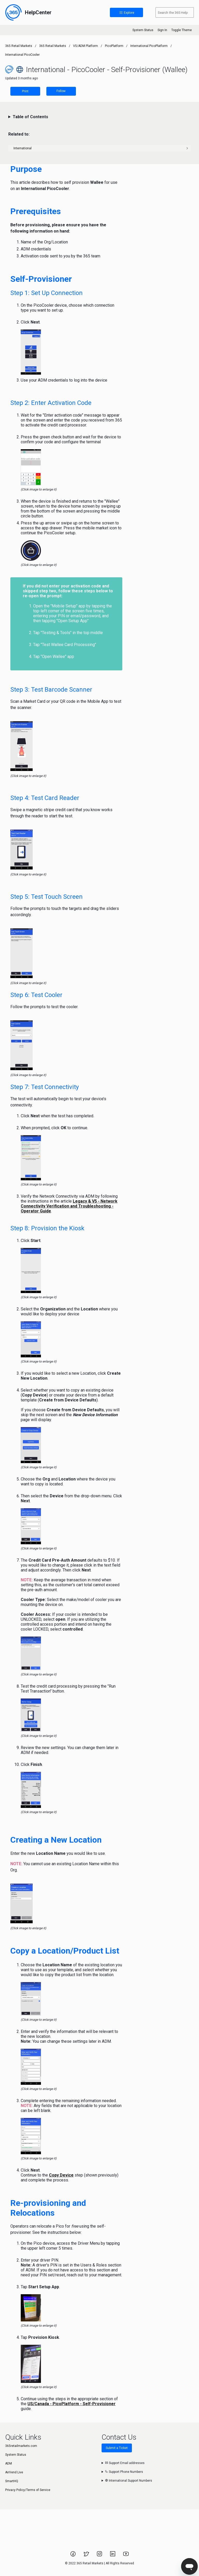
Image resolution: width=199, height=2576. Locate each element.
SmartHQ (11, 2481)
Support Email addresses (125, 2463)
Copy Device (61, 2175)
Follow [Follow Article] (61, 91)
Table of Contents (30, 116)
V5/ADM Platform (85, 46)
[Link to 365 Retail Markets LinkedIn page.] (113, 2555)
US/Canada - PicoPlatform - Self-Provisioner (71, 2403)
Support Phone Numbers (124, 2472)
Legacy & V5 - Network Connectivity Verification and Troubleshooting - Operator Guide (69, 1206)
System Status (142, 30)
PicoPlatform (114, 46)
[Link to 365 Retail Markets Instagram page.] (99, 2555)
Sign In (162, 30)
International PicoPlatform (149, 46)
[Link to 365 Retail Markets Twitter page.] (86, 2555)
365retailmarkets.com (21, 2446)
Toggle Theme (181, 30)
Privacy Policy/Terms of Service (27, 2490)
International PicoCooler (22, 55)
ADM (8, 2463)
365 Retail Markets (18, 46)
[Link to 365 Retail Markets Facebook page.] (73, 2555)
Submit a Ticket (117, 2448)
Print (25, 91)
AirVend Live (14, 2472)
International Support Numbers (128, 2480)
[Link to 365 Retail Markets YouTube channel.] (126, 2555)
